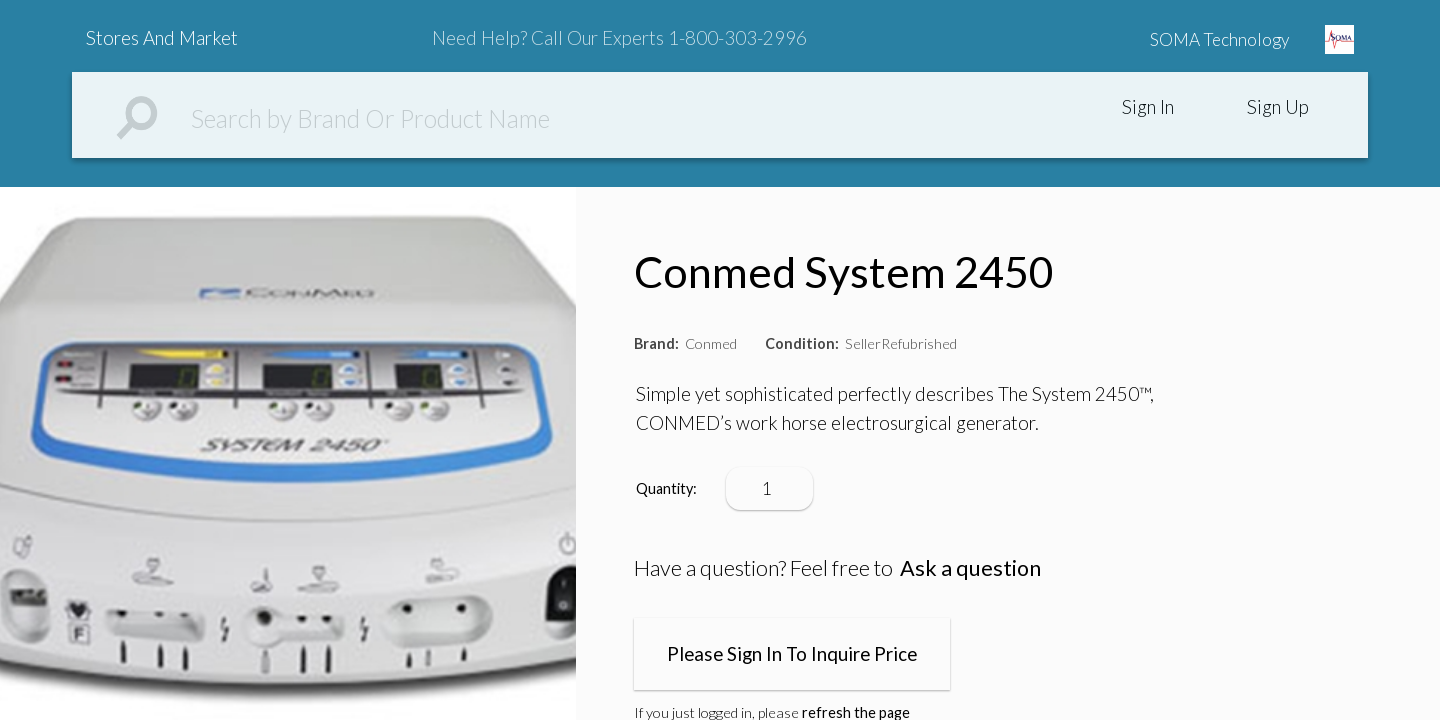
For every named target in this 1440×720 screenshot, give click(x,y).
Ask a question (970, 568)
